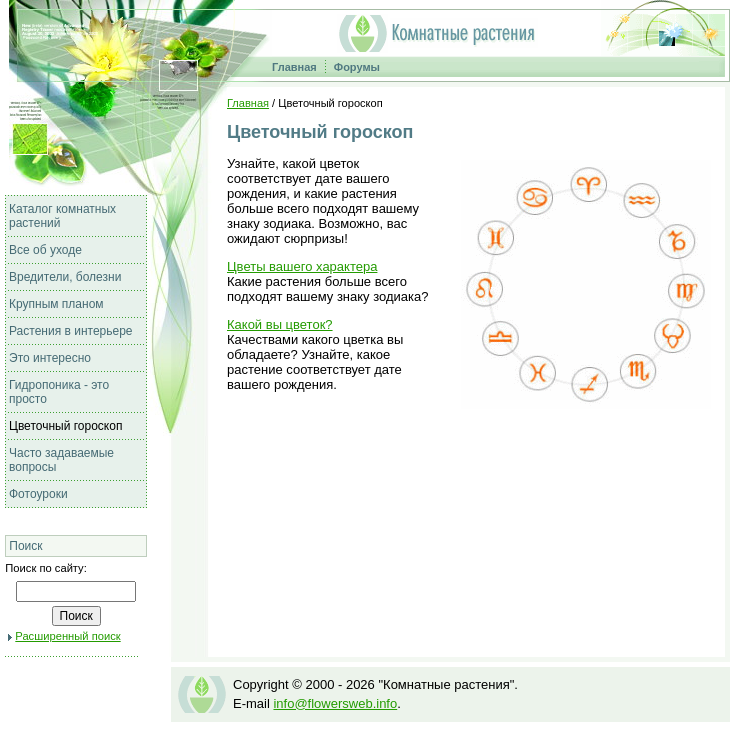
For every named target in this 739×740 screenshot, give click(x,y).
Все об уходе (45, 250)
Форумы (357, 67)
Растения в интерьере (71, 331)
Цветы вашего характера (302, 266)
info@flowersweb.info (335, 703)
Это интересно (50, 358)
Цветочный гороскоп (65, 426)
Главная (294, 67)
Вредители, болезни (65, 277)
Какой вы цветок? (280, 324)
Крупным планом (56, 304)
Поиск (25, 546)
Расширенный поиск (67, 636)
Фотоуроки (38, 494)
